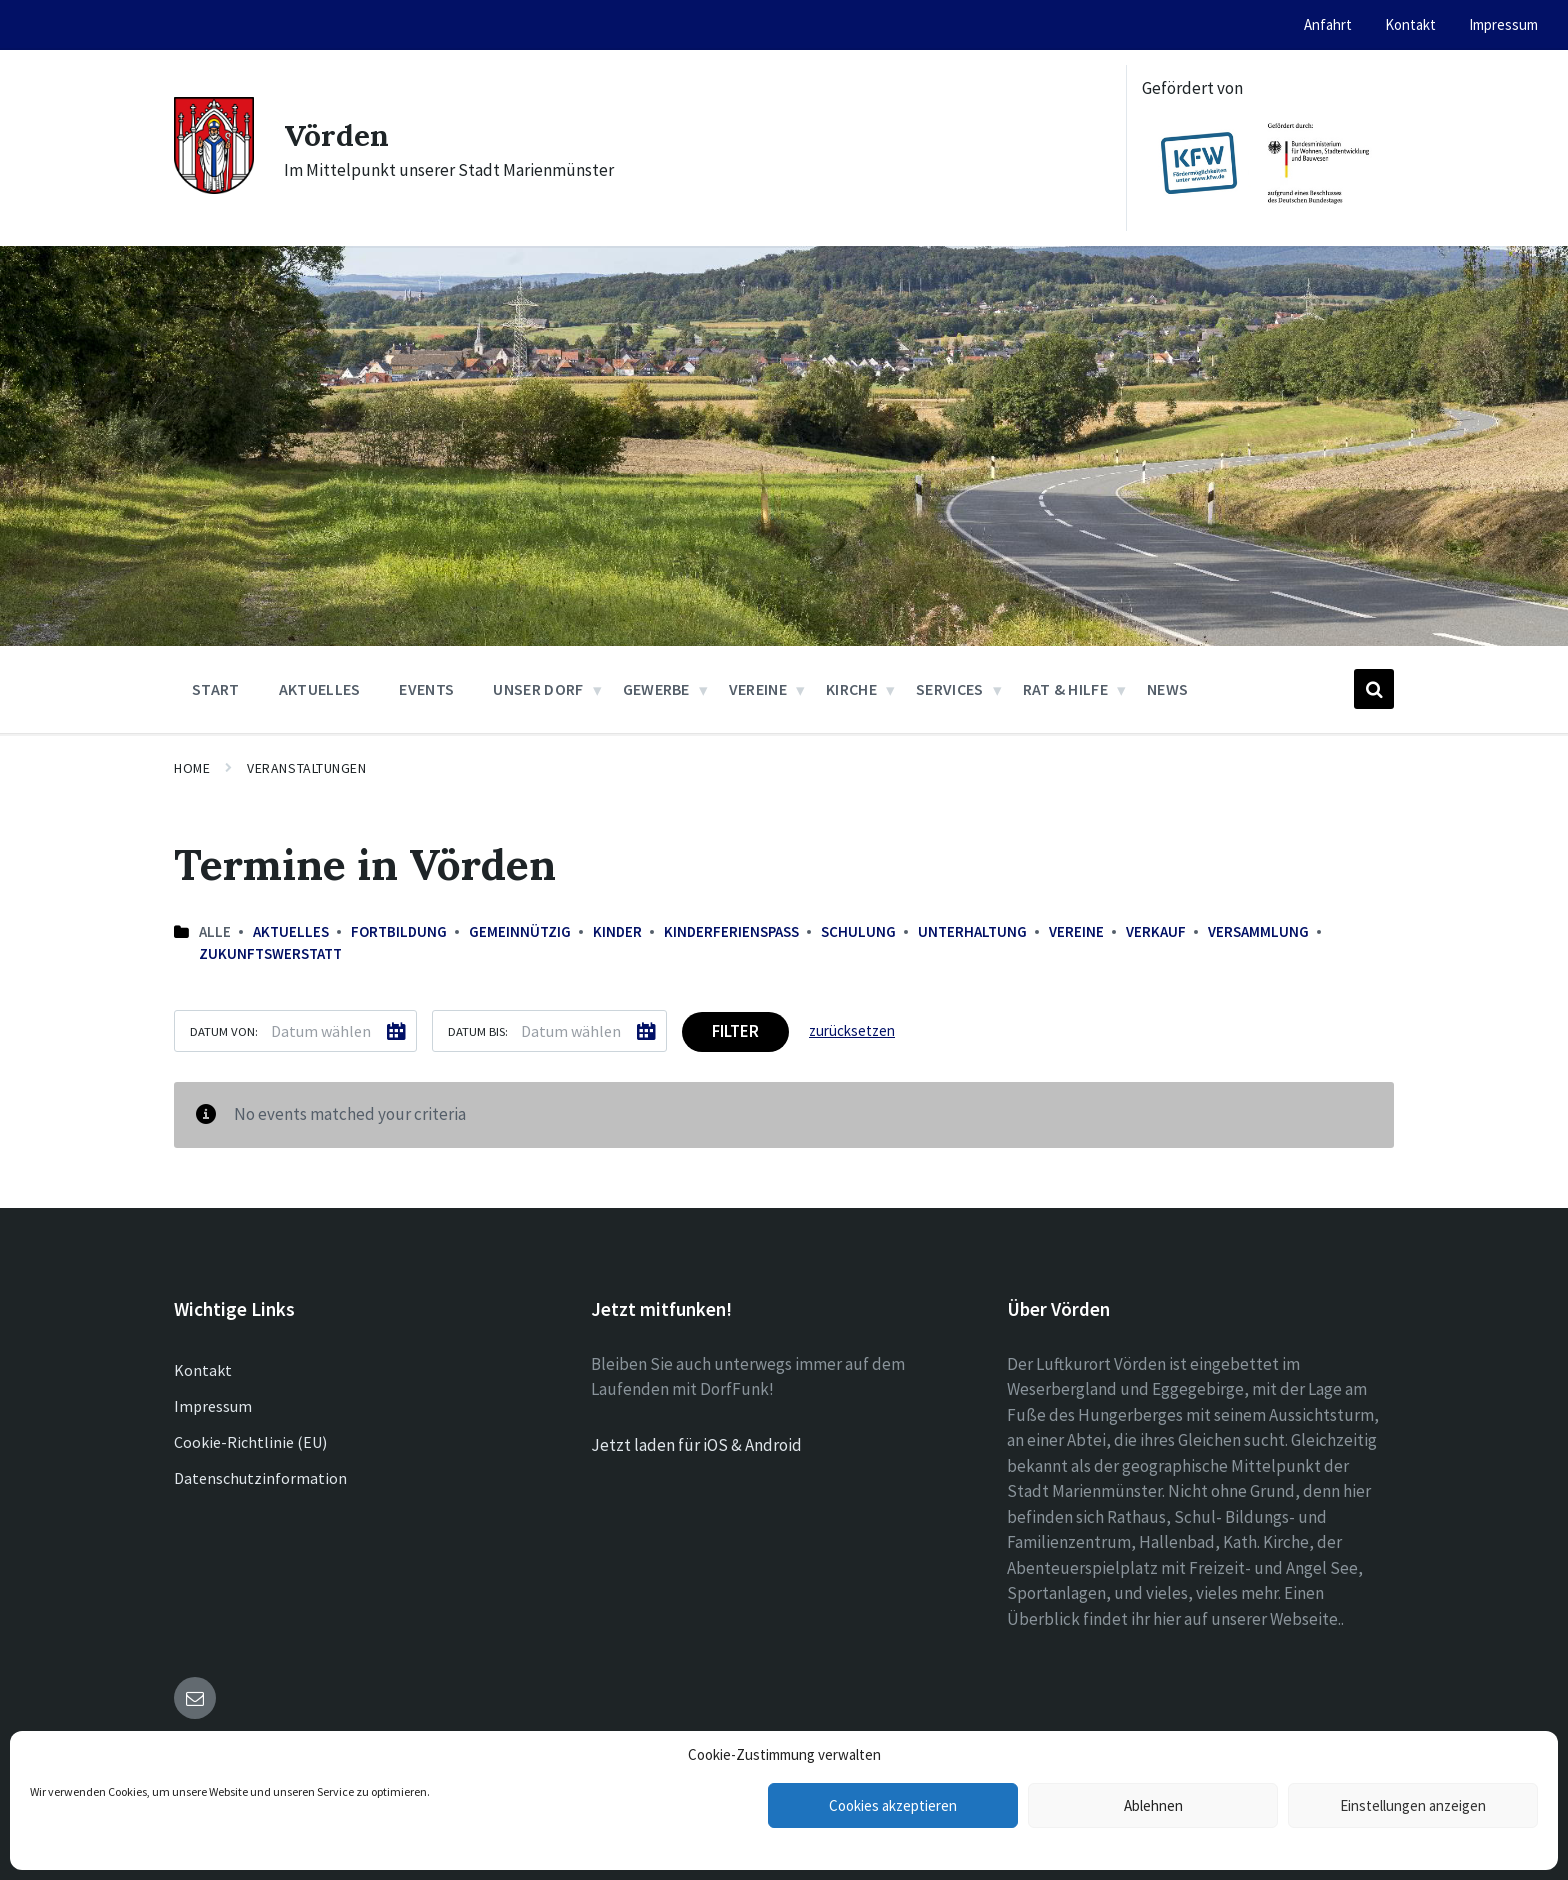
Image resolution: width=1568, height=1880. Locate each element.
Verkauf (1156, 931)
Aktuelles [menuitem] (320, 689)
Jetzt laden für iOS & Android (696, 1445)
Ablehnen (1153, 1805)
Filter (735, 1031)
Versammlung (1258, 931)
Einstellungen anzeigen (1413, 1805)
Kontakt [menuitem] (1410, 24)
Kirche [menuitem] (851, 689)
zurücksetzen (852, 1030)
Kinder (617, 931)
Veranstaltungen (306, 768)
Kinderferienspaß (731, 931)
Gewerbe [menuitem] (656, 689)
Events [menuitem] (426, 689)
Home (192, 768)
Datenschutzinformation (260, 1478)
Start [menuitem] (216, 689)
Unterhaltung (972, 931)
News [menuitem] (1167, 689)
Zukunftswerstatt (270, 953)
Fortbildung (399, 931)
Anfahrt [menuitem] (1328, 24)
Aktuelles (291, 931)
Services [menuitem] (950, 689)
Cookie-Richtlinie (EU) (250, 1442)
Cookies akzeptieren (893, 1805)
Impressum (213, 1406)
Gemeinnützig (520, 931)
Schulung (858, 931)
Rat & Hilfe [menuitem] (1066, 689)
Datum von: (224, 1031)
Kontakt (203, 1370)
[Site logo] (214, 188)
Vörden (336, 135)
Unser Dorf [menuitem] (538, 689)
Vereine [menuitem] (758, 689)
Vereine (1076, 931)
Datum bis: (478, 1031)
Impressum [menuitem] (1503, 24)
